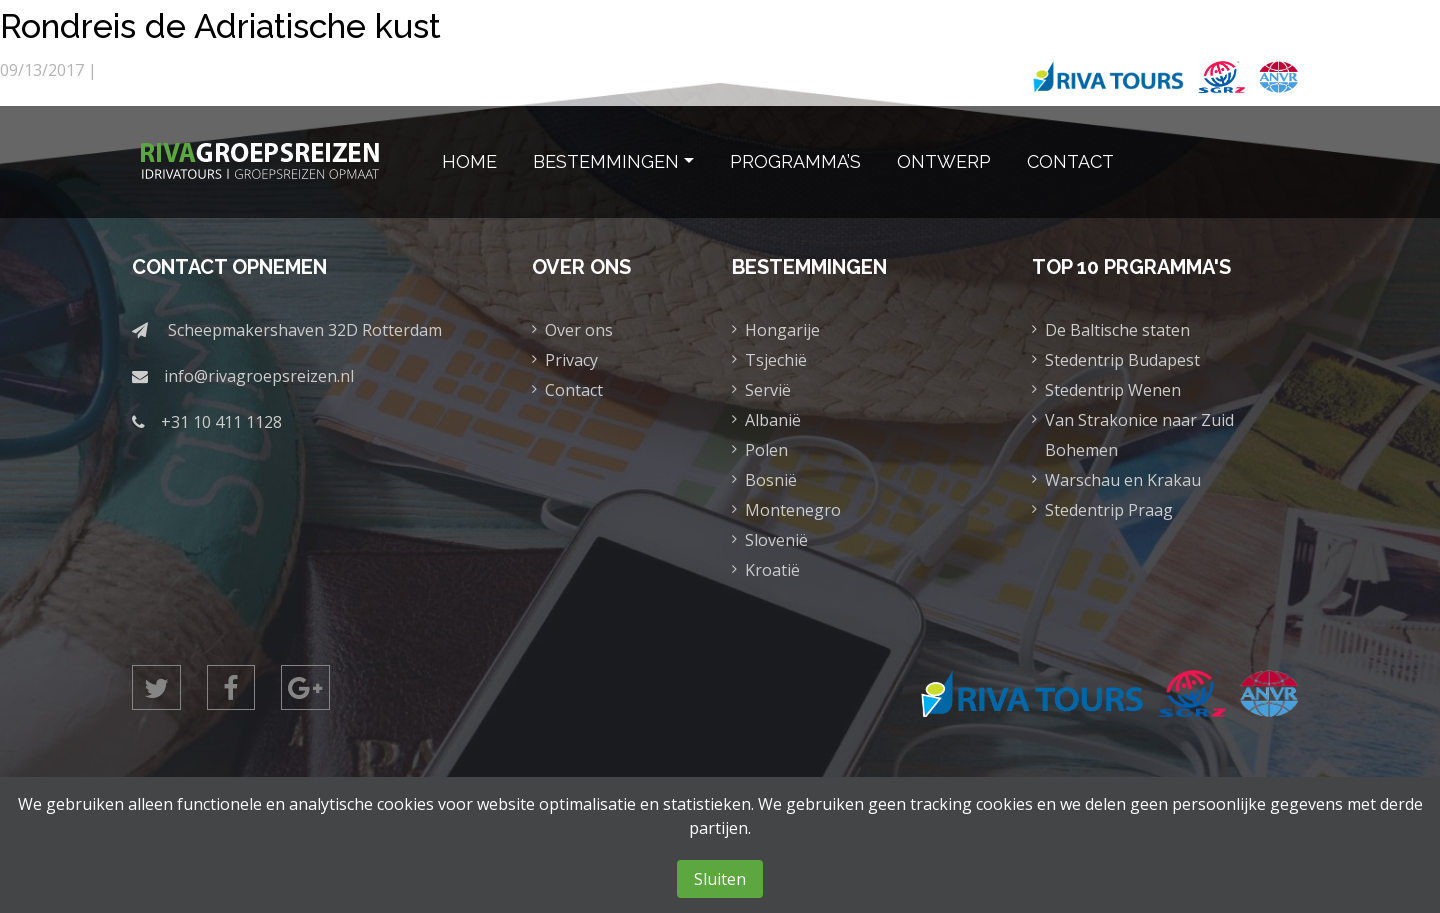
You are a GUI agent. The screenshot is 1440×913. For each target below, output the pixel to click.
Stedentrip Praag (1109, 510)
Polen (766, 450)
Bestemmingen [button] (606, 161)
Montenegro (793, 510)
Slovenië (776, 540)
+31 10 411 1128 (221, 422)
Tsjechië (776, 360)
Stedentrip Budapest (1122, 360)
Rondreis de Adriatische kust (263, 23)
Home (469, 161)
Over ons (579, 330)
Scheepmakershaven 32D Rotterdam (305, 330)
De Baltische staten (1117, 330)
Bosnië (771, 480)
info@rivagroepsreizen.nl (259, 376)
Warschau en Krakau (1123, 480)
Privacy (571, 360)
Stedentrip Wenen (1113, 390)
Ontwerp (944, 161)
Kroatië (772, 570)
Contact (1070, 161)
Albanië (773, 420)
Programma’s (795, 161)
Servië (768, 390)
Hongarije (782, 330)
